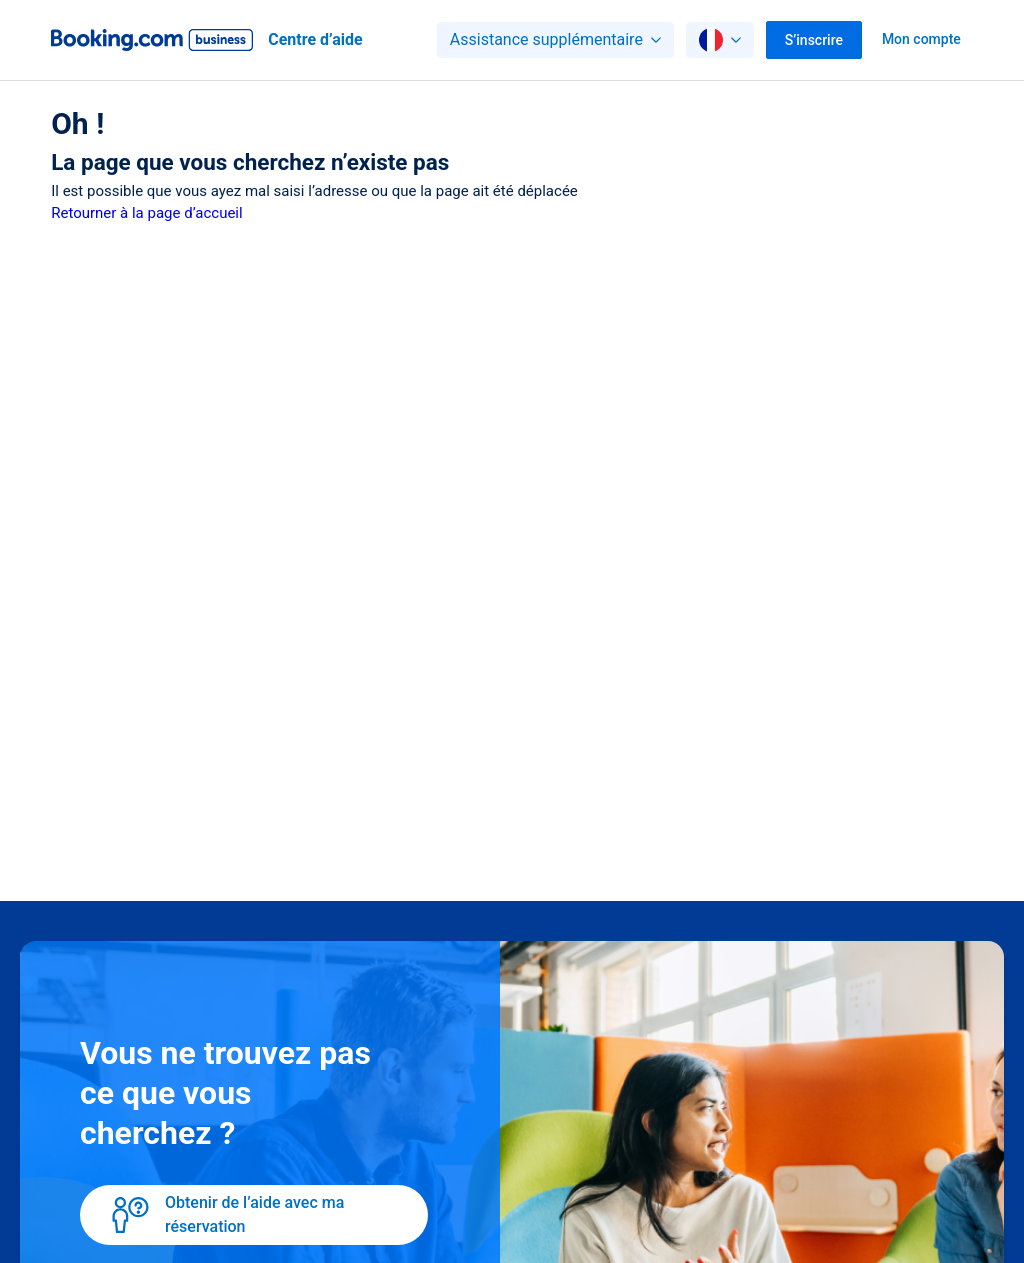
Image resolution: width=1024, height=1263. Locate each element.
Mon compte (921, 39)
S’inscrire (814, 40)
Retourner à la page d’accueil (146, 213)
